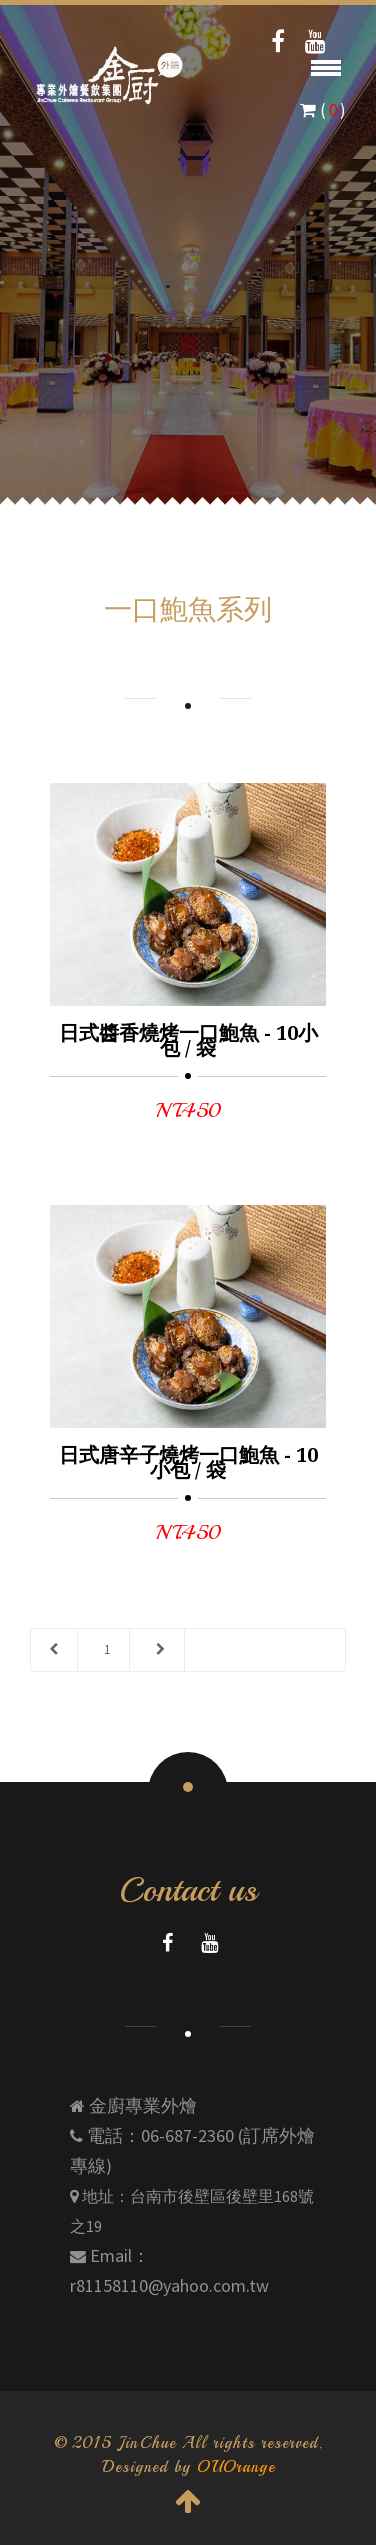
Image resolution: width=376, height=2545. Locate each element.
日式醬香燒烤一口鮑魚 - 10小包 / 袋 (188, 1040)
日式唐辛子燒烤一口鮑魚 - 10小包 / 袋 (188, 1462)
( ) (323, 110)
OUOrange (236, 2467)
